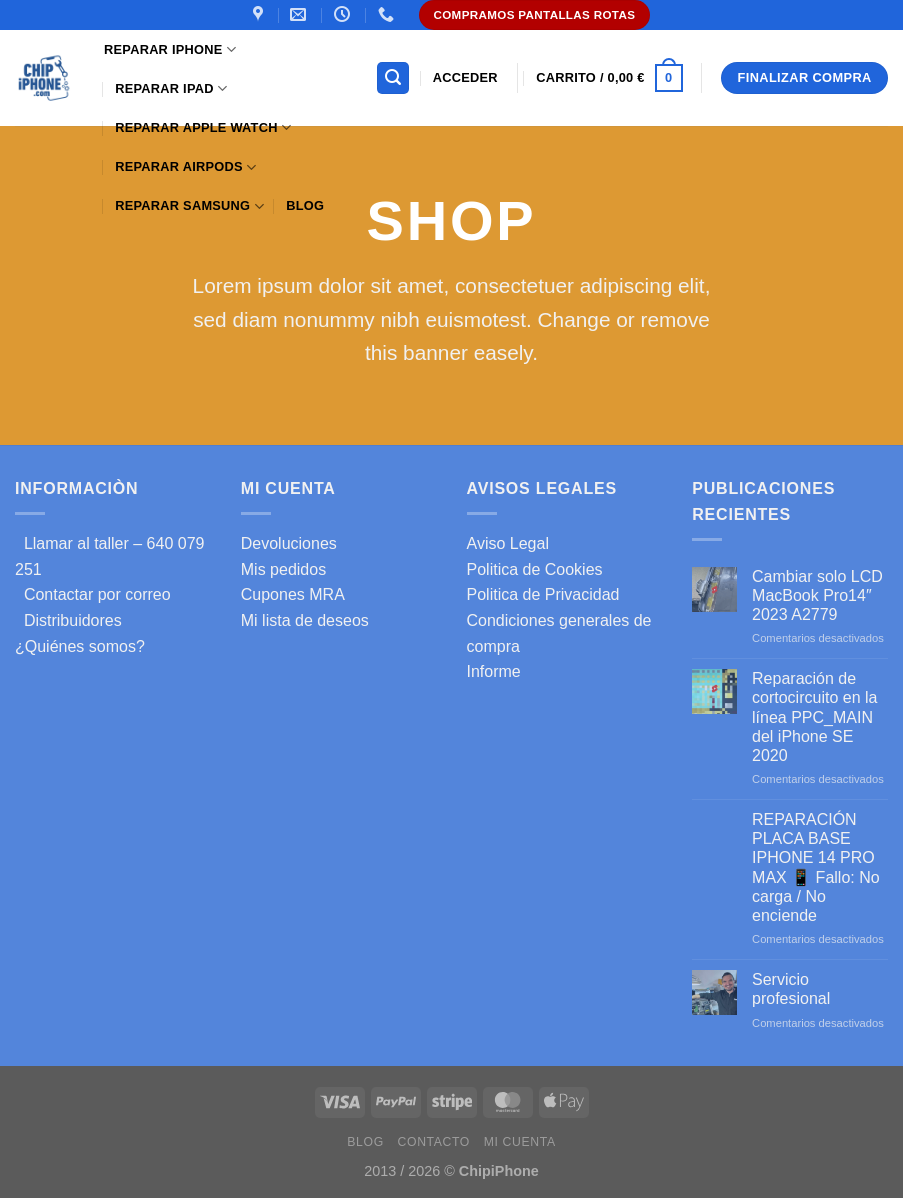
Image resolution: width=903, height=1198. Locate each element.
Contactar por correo (93, 594)
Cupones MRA (293, 594)
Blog (305, 205)
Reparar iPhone (170, 49)
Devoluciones (289, 543)
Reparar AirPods (185, 167)
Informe (494, 671)
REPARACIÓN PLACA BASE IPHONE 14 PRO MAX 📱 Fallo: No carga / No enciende (816, 867)
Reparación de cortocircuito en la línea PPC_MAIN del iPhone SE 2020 (814, 717)
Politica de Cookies (535, 569)
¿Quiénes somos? (80, 646)
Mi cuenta (520, 1142)
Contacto (434, 1142)
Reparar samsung (189, 206)
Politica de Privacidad (543, 594)
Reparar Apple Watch (203, 127)
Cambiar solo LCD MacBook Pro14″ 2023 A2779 (817, 595)
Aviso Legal (508, 543)
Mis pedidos (283, 569)
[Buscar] (393, 78)
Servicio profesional (791, 989)
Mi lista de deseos (305, 620)
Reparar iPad (171, 88)
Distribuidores (68, 620)
